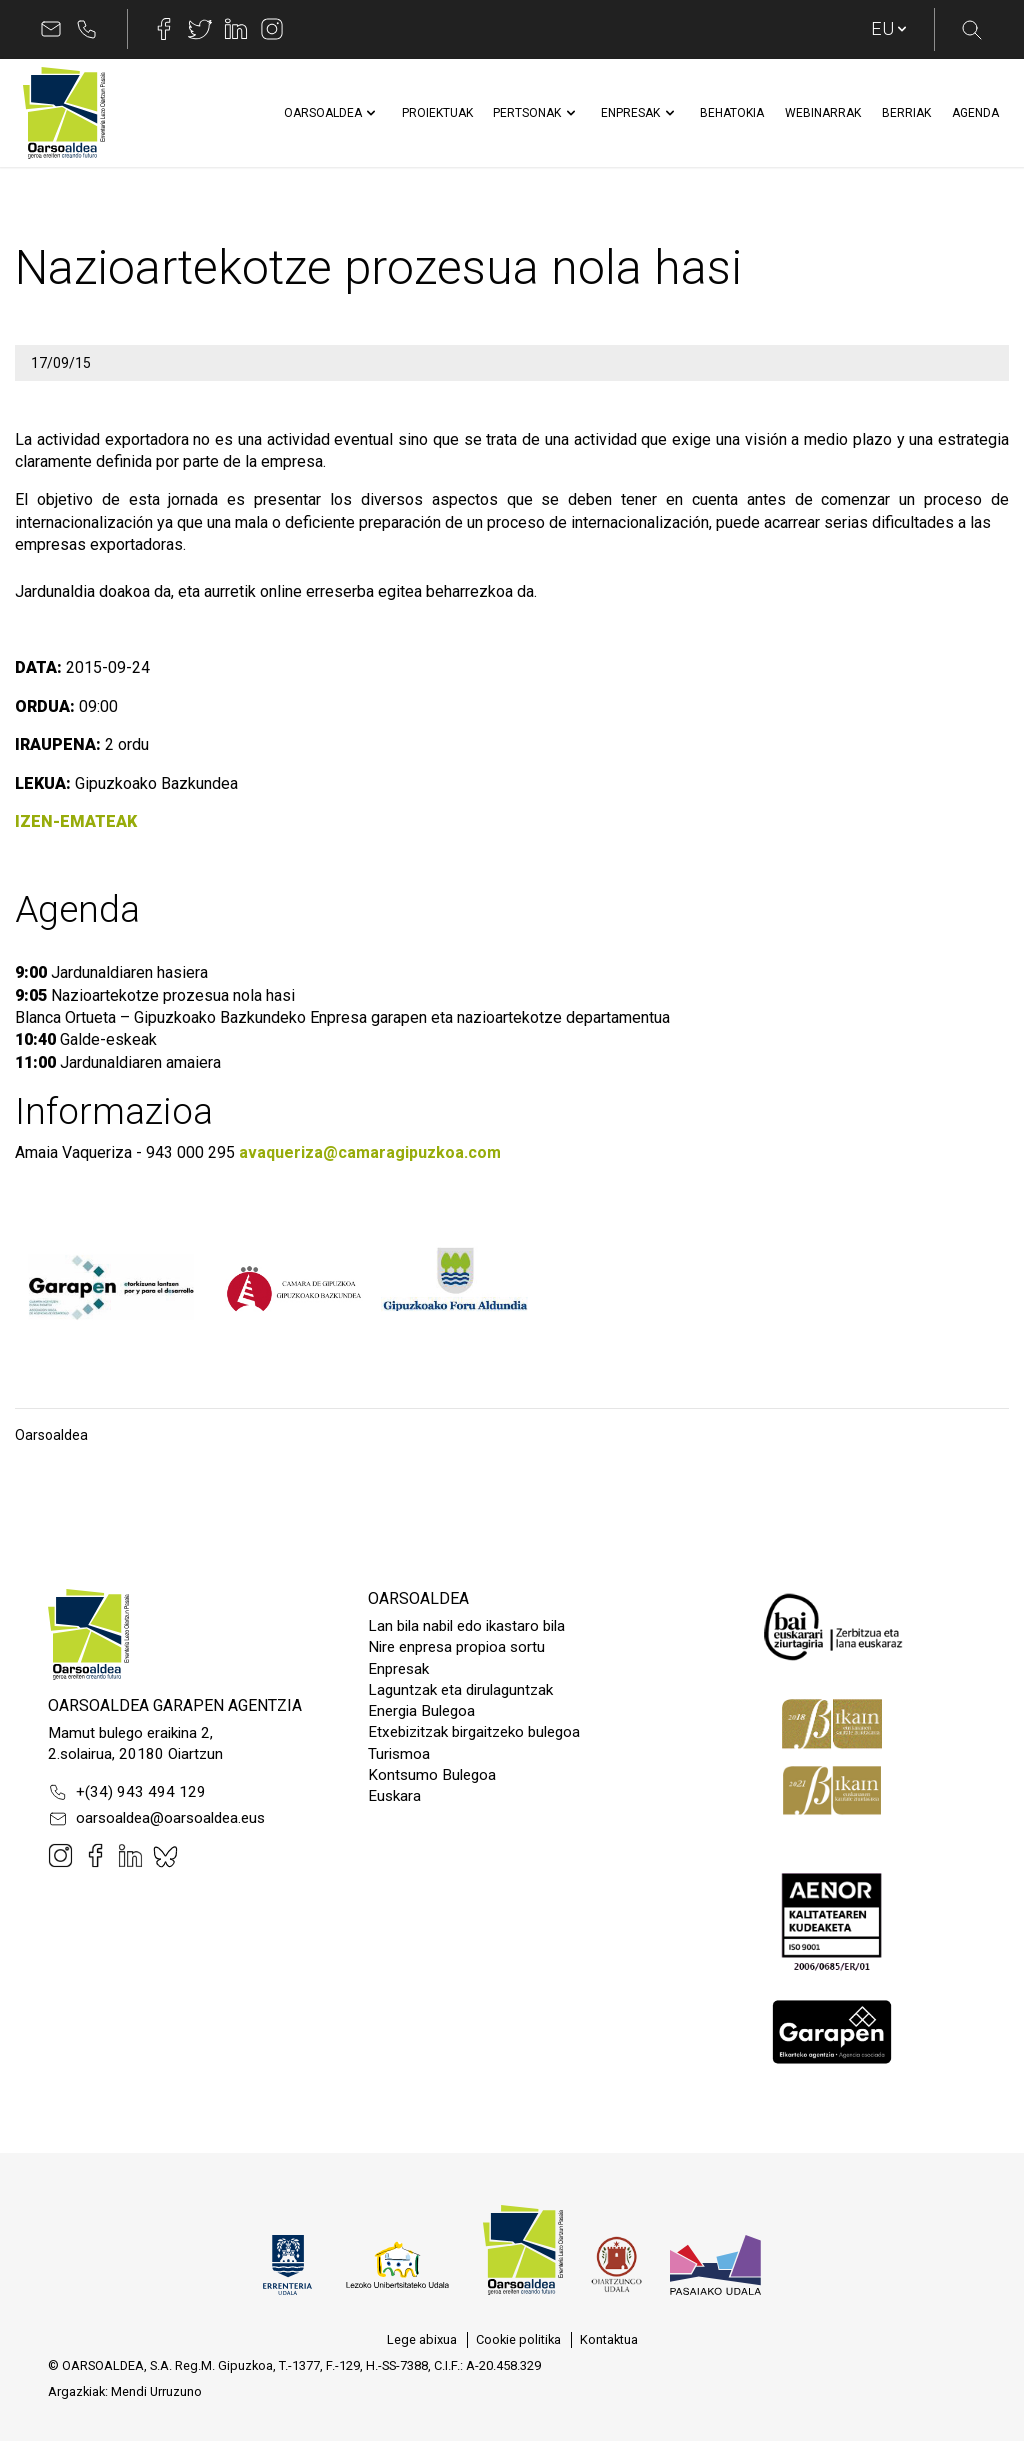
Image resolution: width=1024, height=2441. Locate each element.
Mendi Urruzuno (156, 2391)
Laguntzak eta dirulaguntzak (460, 1690)
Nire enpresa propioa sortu (456, 1647)
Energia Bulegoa (421, 1711)
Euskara (394, 1796)
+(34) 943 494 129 (127, 1792)
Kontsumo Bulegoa (432, 1775)
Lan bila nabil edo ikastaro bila (466, 1626)
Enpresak (398, 1669)
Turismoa (399, 1754)
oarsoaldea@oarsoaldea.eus (156, 1819)
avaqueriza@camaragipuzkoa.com (370, 1152)
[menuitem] (323, 113)
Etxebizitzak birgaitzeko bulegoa (474, 1732)
